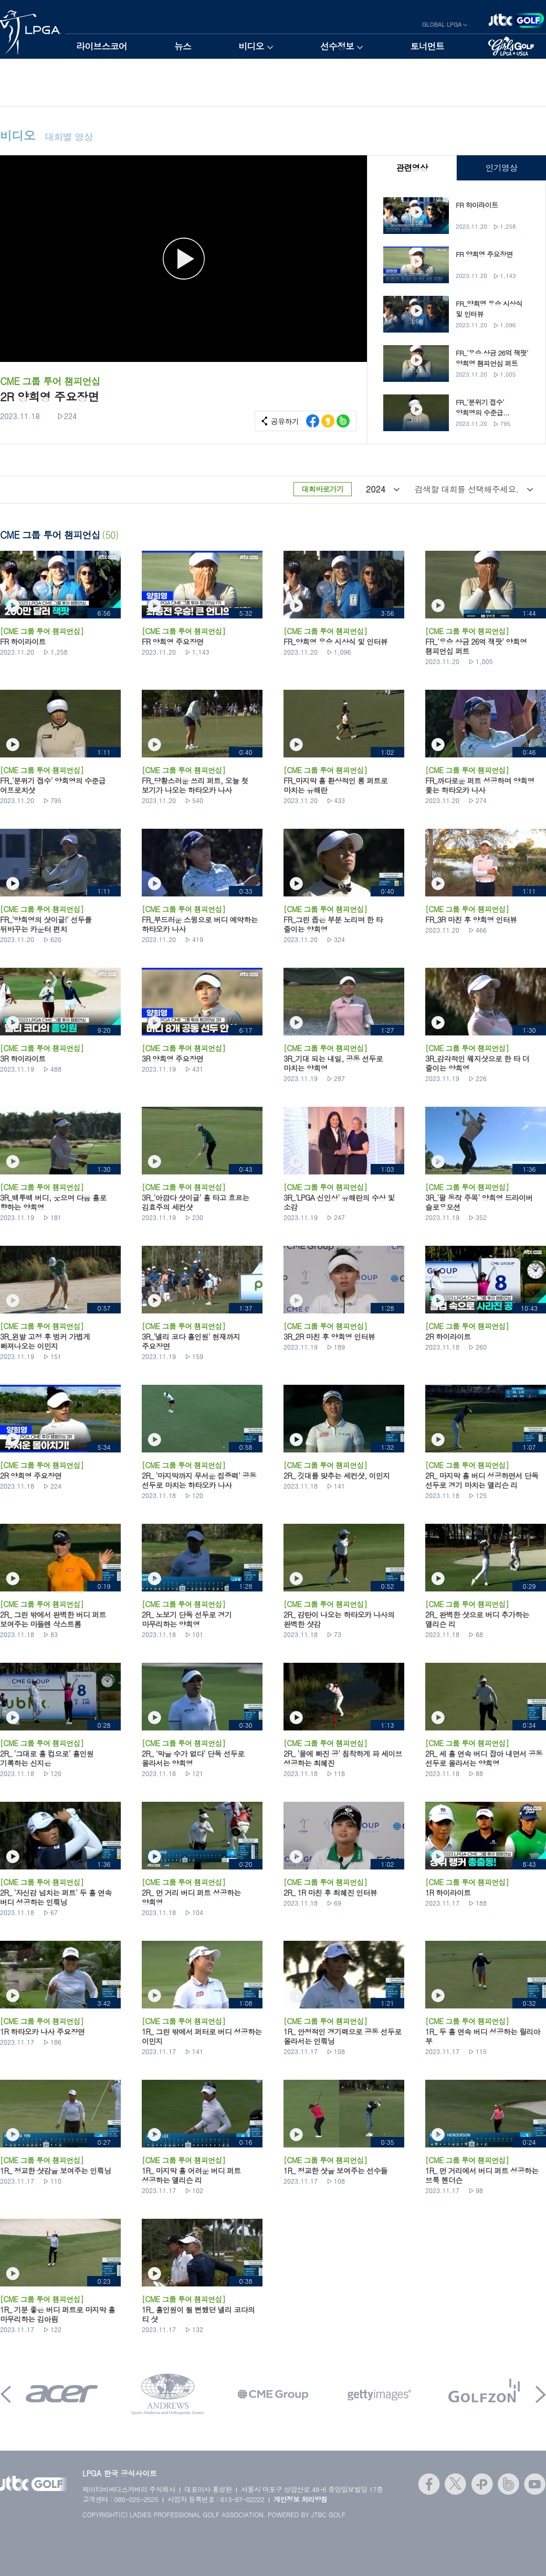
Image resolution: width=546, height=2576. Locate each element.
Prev (6, 2394)
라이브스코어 (101, 46)
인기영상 (501, 168)
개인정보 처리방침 (301, 2499)
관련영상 (412, 168)
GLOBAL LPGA (442, 24)
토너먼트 (427, 46)
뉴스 (182, 46)
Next (541, 2394)
